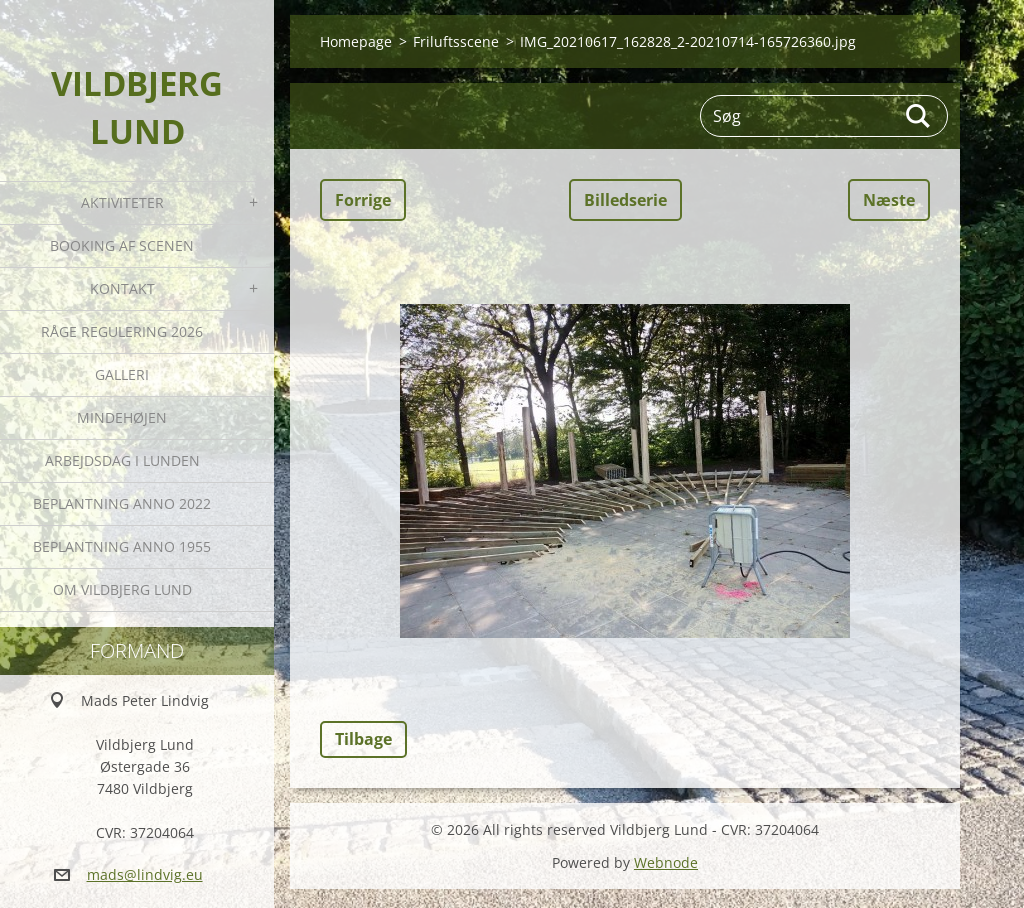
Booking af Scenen (122, 245)
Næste (889, 200)
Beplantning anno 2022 (122, 503)
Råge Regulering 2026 (122, 331)
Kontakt (122, 288)
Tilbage (363, 739)
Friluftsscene (456, 41)
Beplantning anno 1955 (122, 546)
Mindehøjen (122, 417)
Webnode (666, 862)
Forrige (363, 200)
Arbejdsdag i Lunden (122, 460)
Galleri (122, 374)
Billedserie (625, 200)
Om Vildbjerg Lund (122, 589)
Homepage (356, 41)
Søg (919, 116)
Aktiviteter (122, 202)
